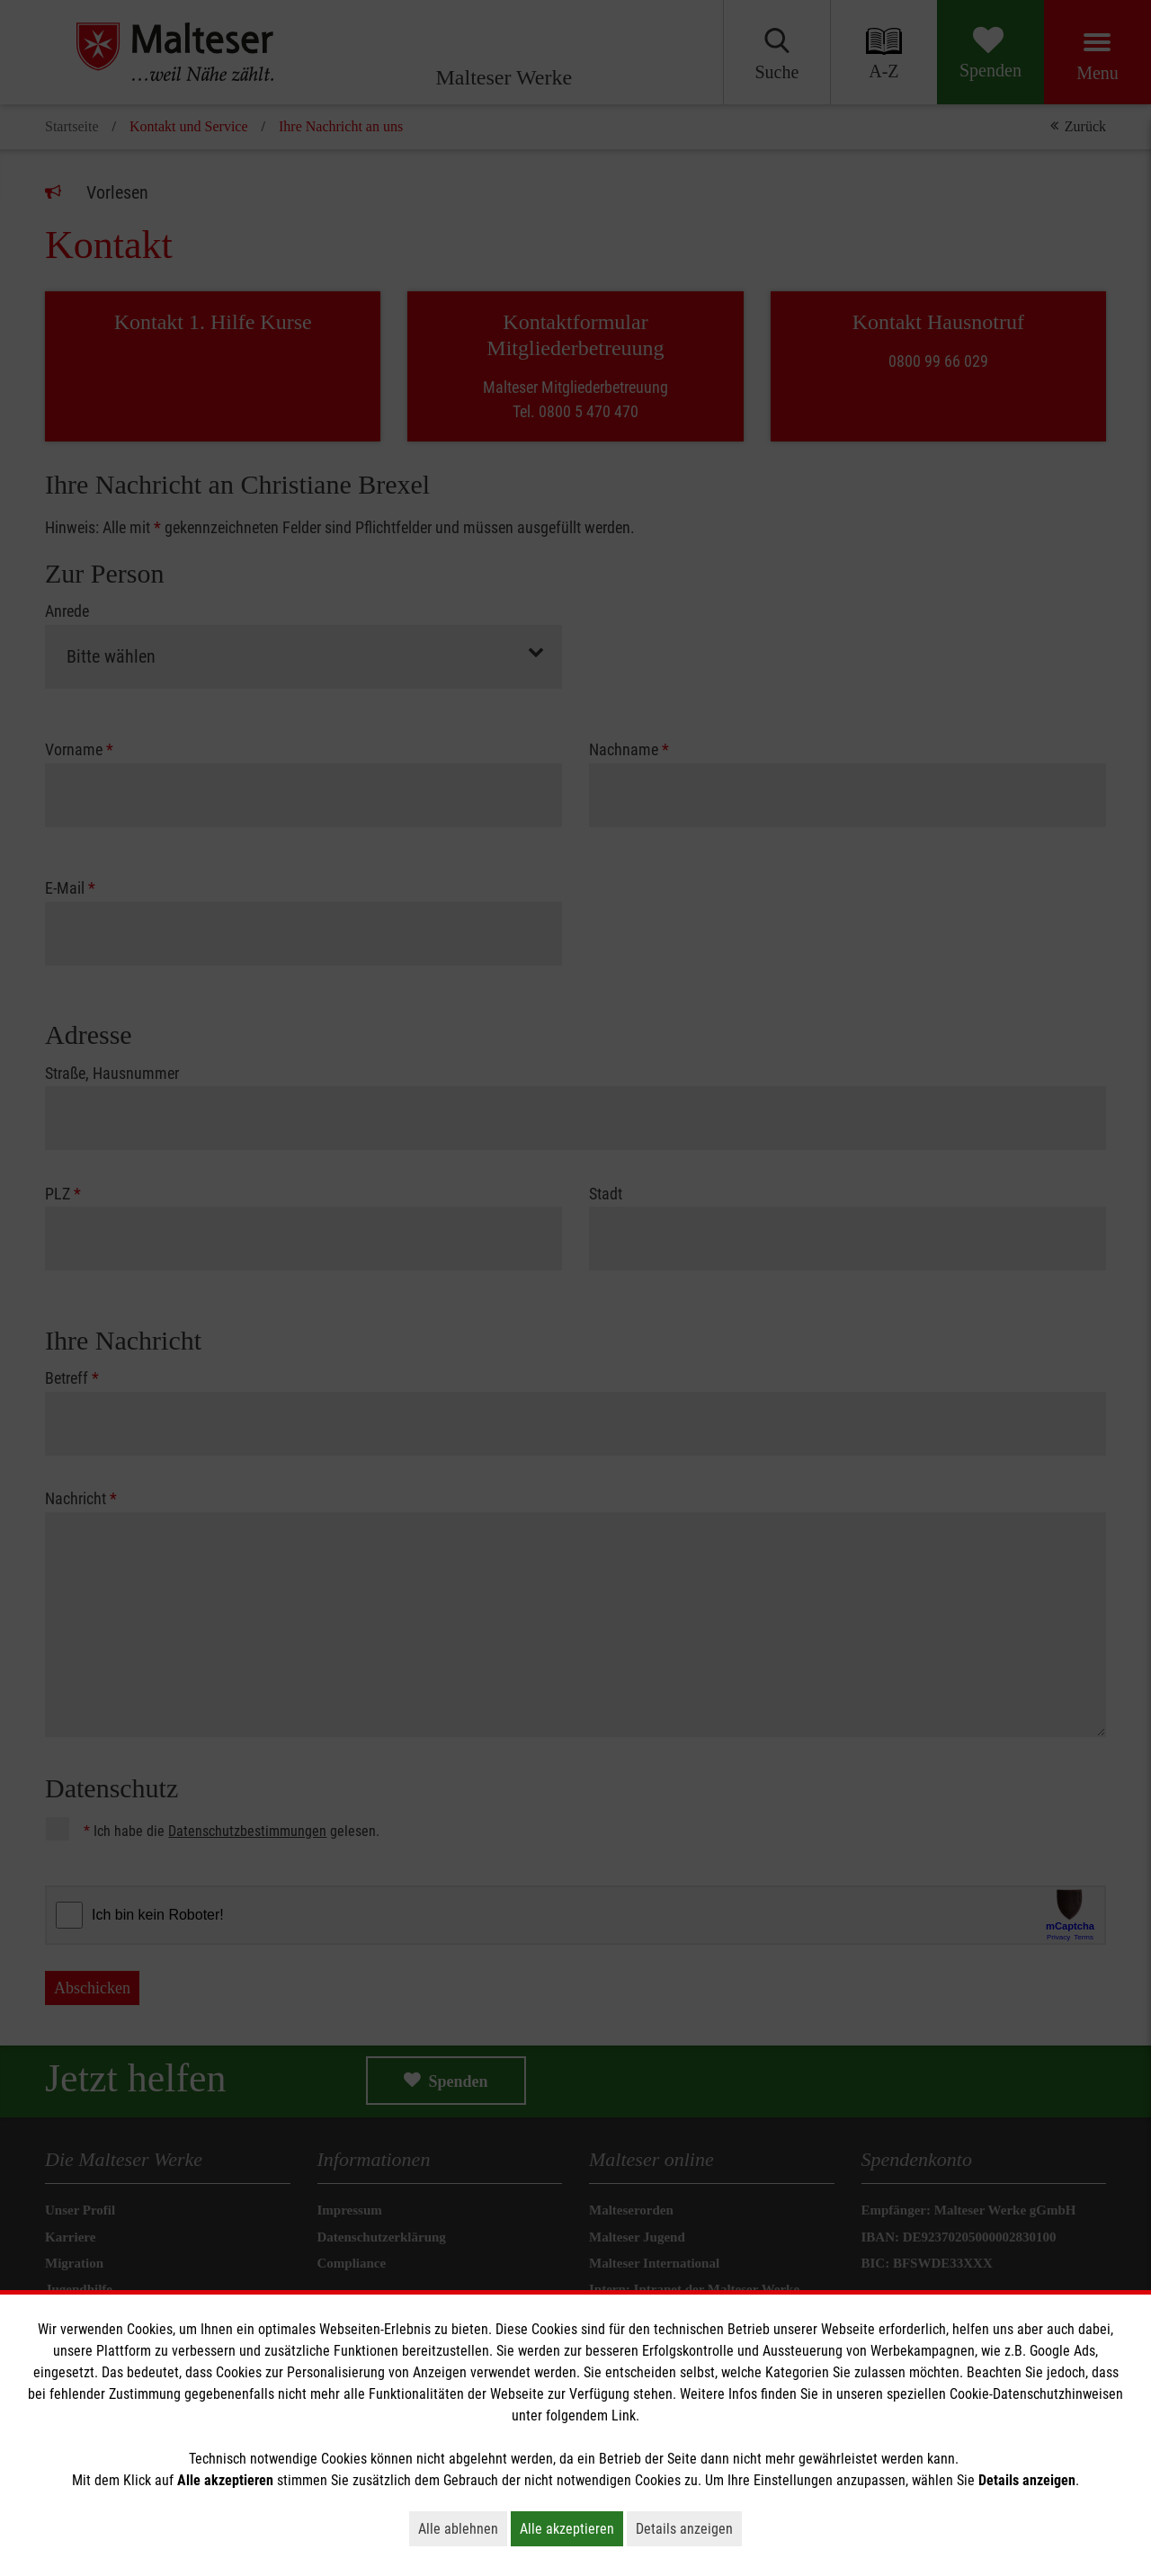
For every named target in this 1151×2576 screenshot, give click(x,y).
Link (623, 2415)
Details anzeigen (689, 2528)
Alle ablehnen (462, 2528)
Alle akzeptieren (571, 2528)
